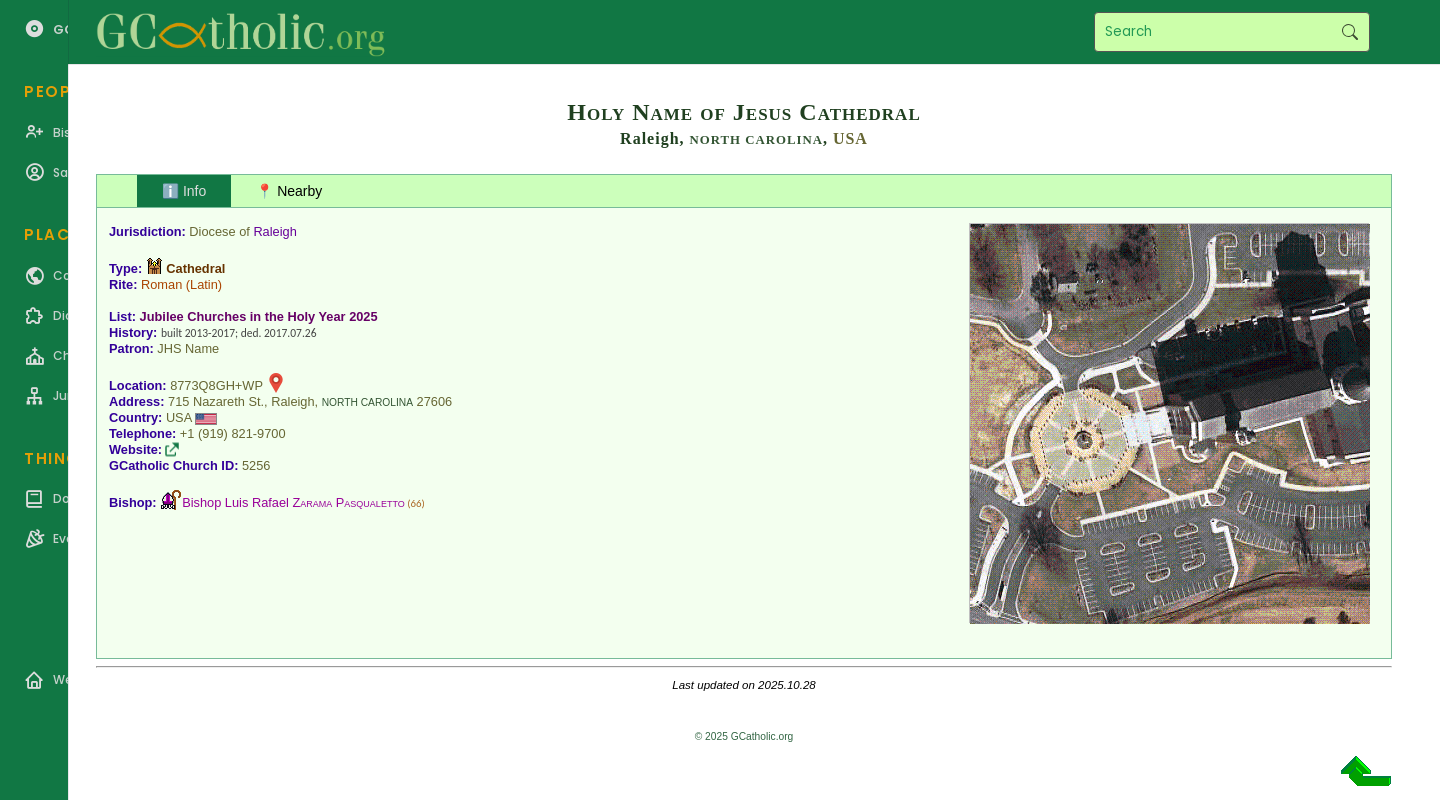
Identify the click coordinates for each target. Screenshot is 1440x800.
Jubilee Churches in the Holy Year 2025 (259, 316)
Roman (161, 284)
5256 (256, 465)
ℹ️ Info (184, 191)
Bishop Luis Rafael (293, 502)
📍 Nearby (289, 191)
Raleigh (274, 231)
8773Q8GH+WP (216, 385)
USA (850, 138)
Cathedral (195, 268)
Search (1349, 32)
